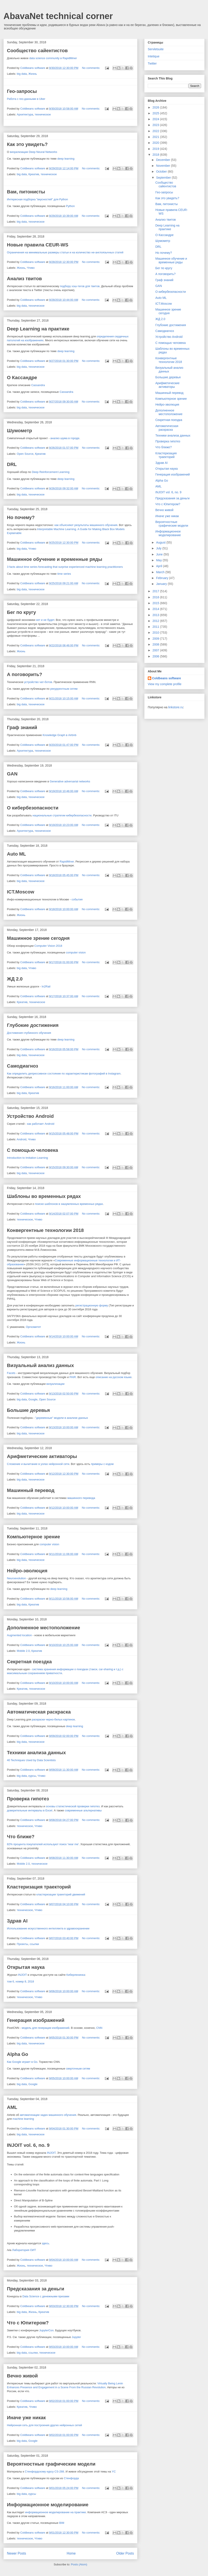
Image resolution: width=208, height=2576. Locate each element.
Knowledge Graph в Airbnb (59, 735)
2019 (156, 148)
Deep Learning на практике (38, 329)
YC (114, 2471)
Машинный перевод (30, 1490)
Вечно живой (22, 2376)
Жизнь (32, 73)
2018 (156, 154)
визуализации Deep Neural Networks (33, 152)
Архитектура (25, 114)
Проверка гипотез (28, 1798)
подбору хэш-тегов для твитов (79, 286)
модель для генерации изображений (45, 2027)
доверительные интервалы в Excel (29, 1810)
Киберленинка (75, 1974)
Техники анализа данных (36, 1752)
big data (22, 73)
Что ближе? (20, 1836)
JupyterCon (46, 2330)
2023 (156, 125)
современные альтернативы (83, 1810)
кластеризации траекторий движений (60, 1894)
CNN (99, 2027)
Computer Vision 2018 (48, 945)
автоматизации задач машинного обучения (48, 2114)
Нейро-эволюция (27, 1570)
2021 (156, 137)
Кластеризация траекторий (39, 1887)
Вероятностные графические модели (51, 2464)
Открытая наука (26, 1967)
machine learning (23, 2118)
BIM (61, 2522)
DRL (12, 464)
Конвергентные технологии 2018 (45, 1230)
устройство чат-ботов (38, 682)
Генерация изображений (35, 2020)
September (164, 177)
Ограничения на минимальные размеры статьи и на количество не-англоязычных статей (65, 252)
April (159, 566)
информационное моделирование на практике (55, 2512)
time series (64, 573)
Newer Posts (16, 2553)
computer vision (76, 952)
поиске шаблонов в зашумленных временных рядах (69, 1203)
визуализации (55, 1383)
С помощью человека (32, 1150)
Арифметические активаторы (42, 1456)
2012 (156, 621)
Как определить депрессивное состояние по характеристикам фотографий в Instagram (63, 1073)
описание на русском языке (114, 1377)
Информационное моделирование (47, 2504)
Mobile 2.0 (23, 1650)
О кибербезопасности (32, 808)
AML (12, 2107)
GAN (12, 774)
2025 (156, 113)
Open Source (25, 453)
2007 (156, 650)
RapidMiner (67, 861)
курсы (32, 1775)
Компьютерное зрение (33, 1536)
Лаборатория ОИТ (24, 2250)
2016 (156, 597)
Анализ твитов (24, 278)
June (159, 554)
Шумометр (19, 430)
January (162, 584)
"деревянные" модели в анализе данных (61, 1417)
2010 (156, 632)
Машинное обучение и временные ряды (54, 559)
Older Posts (125, 2553)
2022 (156, 131)
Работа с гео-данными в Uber (26, 98)
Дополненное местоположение (43, 1627)
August (161, 542)
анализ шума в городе (64, 438)
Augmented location (19, 1635)
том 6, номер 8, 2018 (20, 1981)
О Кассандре (22, 377)
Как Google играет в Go (22, 2061)
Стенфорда (71, 2478)
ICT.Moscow (20, 892)
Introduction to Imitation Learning (27, 1157)
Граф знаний (22, 727)
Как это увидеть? (27, 144)
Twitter (152, 63)
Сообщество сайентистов (37, 50)
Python (70, 206)
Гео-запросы (22, 91)
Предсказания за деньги (35, 2288)
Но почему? (21, 517)
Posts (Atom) (79, 2564)
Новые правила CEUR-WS (37, 245)
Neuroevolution (16, 1578)
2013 (156, 615)
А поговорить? (24, 674)
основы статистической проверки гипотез (73, 1806)
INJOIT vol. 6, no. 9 (28, 2145)
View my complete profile (164, 684)
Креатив (33, 174)
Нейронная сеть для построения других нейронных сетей (44, 2425)
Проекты (22, 1944)
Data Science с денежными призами (45, 2296)
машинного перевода (81, 1498)
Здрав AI (17, 1921)
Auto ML (16, 854)
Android (21, 1139)
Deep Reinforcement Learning (50, 472)
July (159, 548)
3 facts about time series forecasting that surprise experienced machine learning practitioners (65, 566)
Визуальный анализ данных (40, 1365)
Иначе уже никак (26, 2417)
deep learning (66, 158)
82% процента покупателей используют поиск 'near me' (43, 1844)
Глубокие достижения (32, 1025)
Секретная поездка (29, 1661)
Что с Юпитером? (28, 2322)
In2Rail (46, 986)
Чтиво (31, 267)
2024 (156, 119)
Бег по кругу (21, 612)
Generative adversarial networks (70, 781)
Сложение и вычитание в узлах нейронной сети (38, 1464)
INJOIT (22, 1974)
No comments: (91, 68)
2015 (156, 603)
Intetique (153, 56)
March (160, 572)
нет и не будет (45, 619)
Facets (11, 1373)
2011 (156, 626)
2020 (156, 142)
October (162, 171)
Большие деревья (28, 1410)
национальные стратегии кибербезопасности (61, 815)
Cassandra (38, 385)
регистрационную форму (91, 1305)
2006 (156, 656)
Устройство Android (30, 1116)
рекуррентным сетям (64, 688)
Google (32, 1399)
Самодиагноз (22, 1066)
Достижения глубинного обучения (29, 1032)
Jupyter (76, 2337)
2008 (156, 644)
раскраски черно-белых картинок (53, 1719)
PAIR (73, 1377)
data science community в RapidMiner (53, 58)
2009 (156, 638)
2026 (156, 107)
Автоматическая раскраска (39, 1712)
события (77, 899)
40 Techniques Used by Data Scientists (31, 1760)
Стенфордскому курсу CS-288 (44, 2471)
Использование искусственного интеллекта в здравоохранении (48, 1928)
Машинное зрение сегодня (38, 938)
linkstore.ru (175, 707)
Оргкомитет (33, 1326)
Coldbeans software (166, 678)
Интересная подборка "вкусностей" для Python (37, 199)
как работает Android (40, 1123)
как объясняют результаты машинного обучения (86, 525)
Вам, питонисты (26, 191)
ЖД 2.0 (15, 979)
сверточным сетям (78, 2068)
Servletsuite (156, 49)
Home (71, 2553)
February (162, 578)
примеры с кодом (102, 1464)
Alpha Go (17, 2054)
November (163, 165)
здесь (45, 2243)
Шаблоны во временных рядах (44, 1196)
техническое (43, 114)
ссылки (34, 1944)
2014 (156, 609)
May (159, 560)
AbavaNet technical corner (58, 16)
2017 (156, 591)
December (163, 160)
